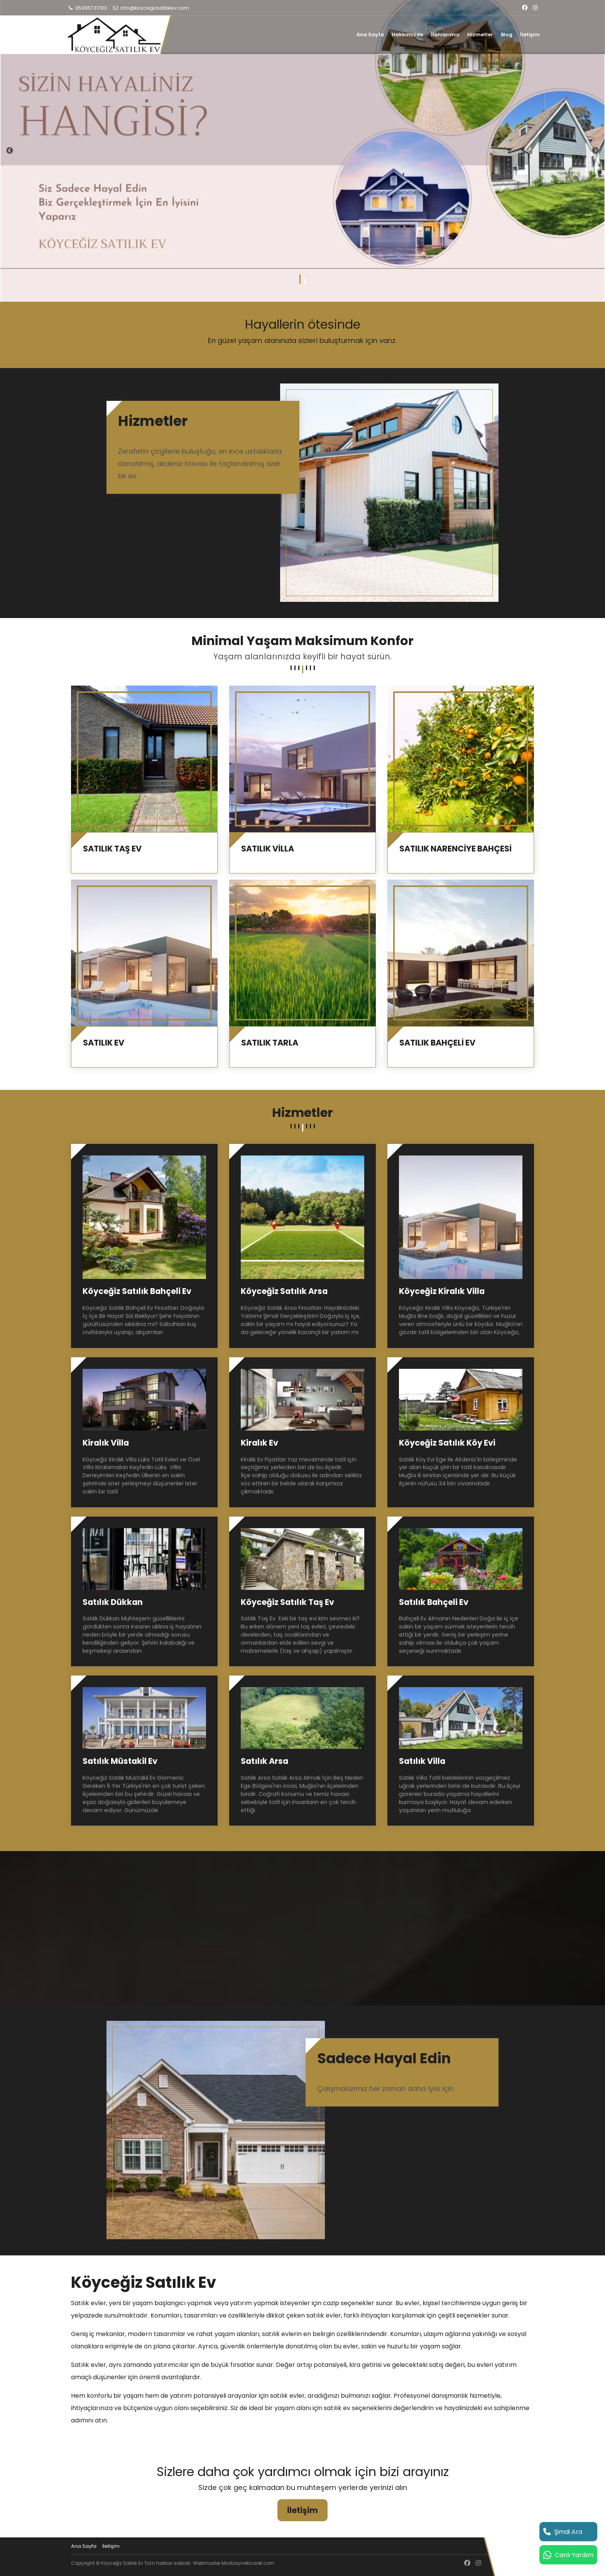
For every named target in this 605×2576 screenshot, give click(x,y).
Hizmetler (480, 34)
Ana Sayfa (370, 34)
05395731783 (87, 8)
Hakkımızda (407, 34)
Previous (10, 151)
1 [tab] (300, 281)
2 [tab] (305, 281)
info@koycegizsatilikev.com (150, 8)
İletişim (530, 34)
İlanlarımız (445, 34)
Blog (506, 34)
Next (595, 151)
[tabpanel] (302, 151)
